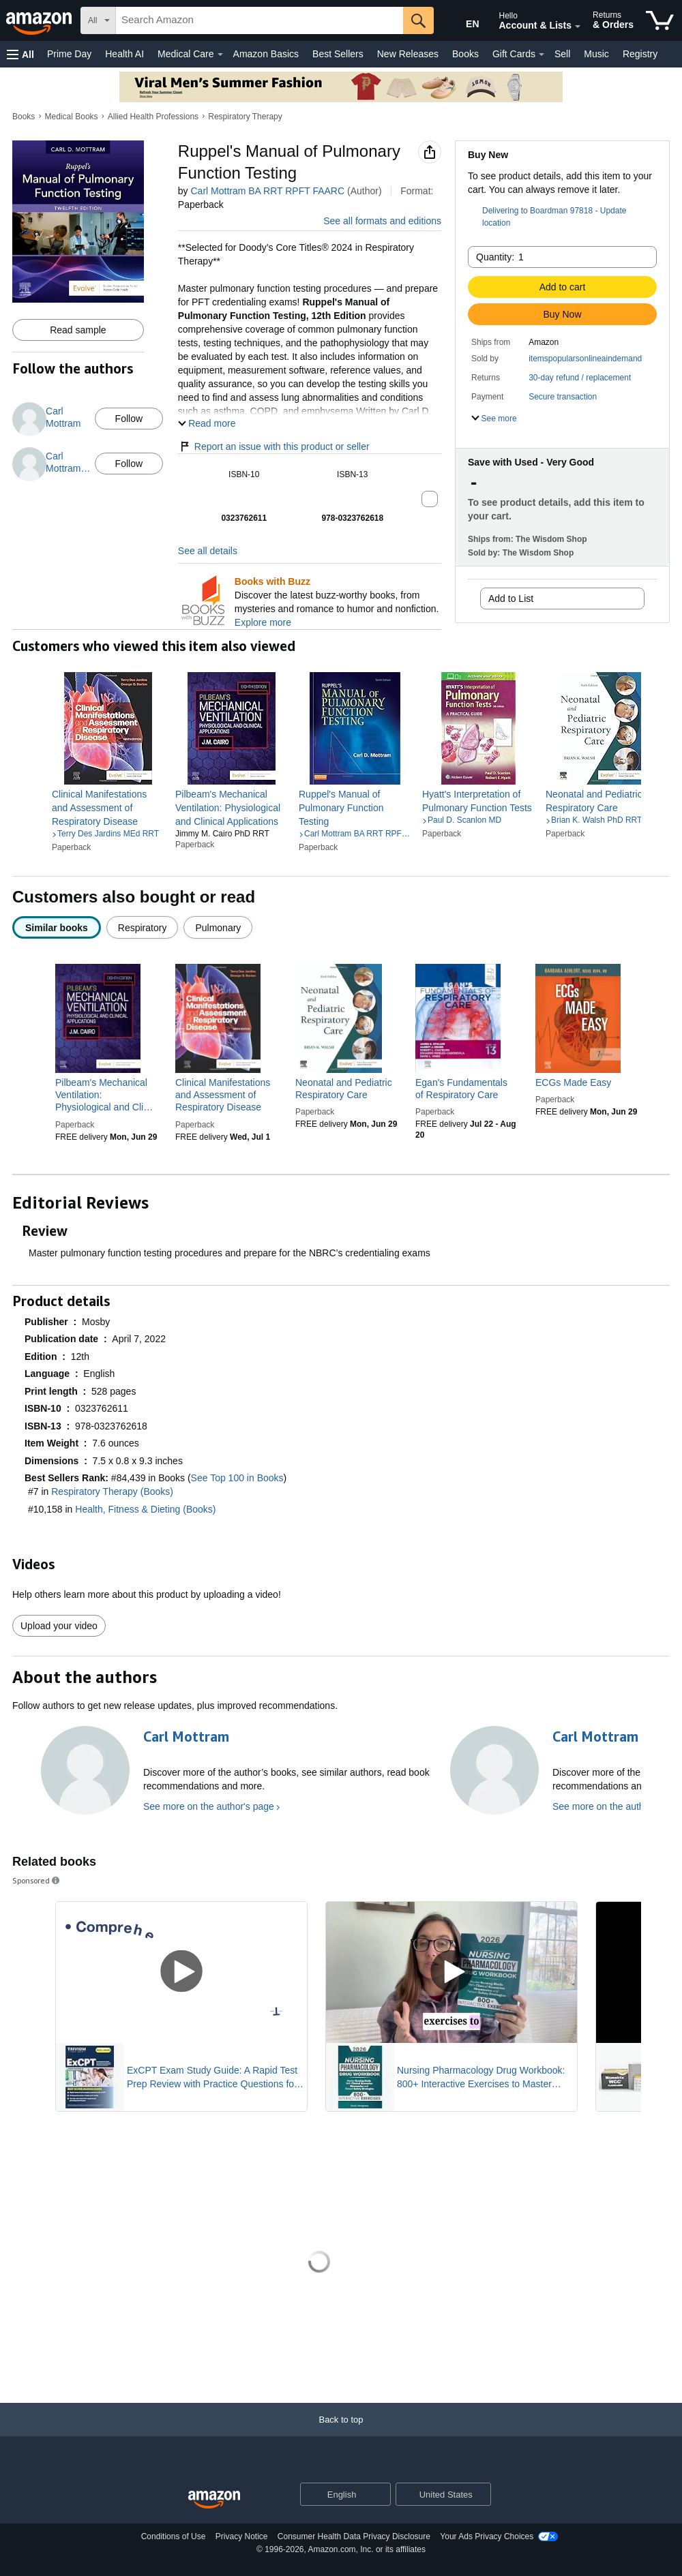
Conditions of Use (173, 2536)
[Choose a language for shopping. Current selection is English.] (336, 2494)
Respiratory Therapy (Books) (112, 1491)
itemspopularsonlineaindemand (585, 358)
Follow (129, 418)
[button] (20, 54)
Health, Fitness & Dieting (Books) (145, 1509)
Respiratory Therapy (245, 116)
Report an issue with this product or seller (274, 446)
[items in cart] (660, 20)
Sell (562, 53)
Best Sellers (338, 53)
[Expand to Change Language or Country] (380, 2494)
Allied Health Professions (153, 116)
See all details (207, 550)
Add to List (510, 598)
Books (465, 53)
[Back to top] (341, 2433)
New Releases (408, 53)
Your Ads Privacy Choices (486, 2536)
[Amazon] (40, 20)
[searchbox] (259, 20)
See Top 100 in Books (237, 1477)
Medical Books (71, 116)
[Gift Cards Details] (541, 54)
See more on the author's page (208, 1806)
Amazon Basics (266, 53)
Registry (640, 53)
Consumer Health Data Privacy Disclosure (354, 2536)
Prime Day (69, 53)
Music (596, 53)
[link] (108, 807)
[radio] (56, 927)
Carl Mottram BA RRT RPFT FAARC (267, 190)
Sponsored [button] (36, 1880)
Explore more (263, 622)
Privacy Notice (242, 2536)
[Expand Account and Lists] (577, 26)
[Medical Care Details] (220, 54)
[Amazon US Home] (214, 2500)
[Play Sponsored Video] (181, 1972)
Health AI (124, 53)
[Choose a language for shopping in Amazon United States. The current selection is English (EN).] (461, 21)
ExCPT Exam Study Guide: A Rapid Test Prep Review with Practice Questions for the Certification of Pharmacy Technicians (214, 2078)
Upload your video (59, 1625)
